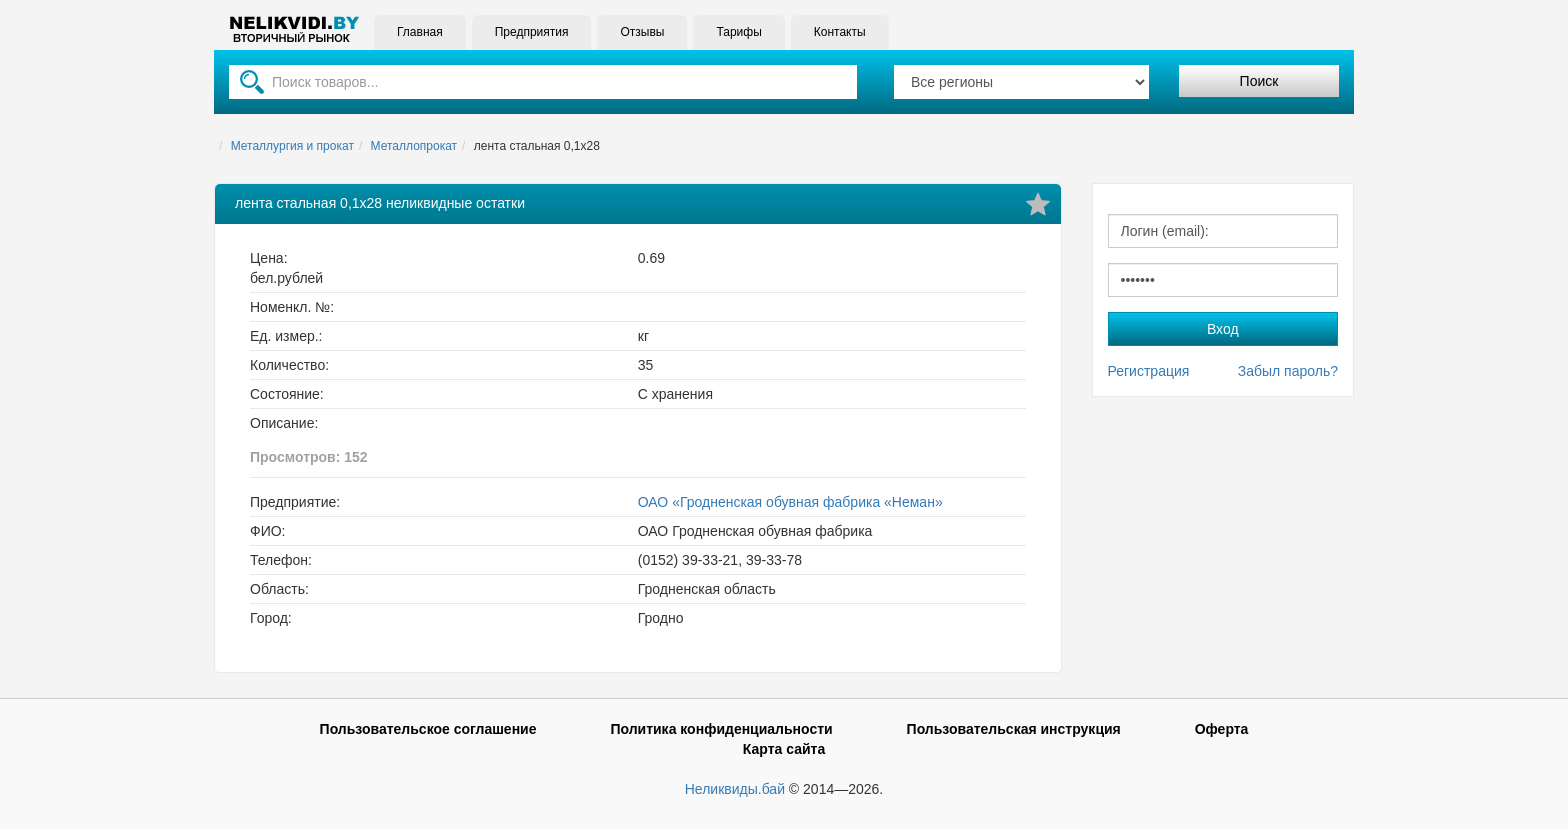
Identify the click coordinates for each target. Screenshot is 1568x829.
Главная (420, 32)
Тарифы (738, 32)
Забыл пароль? (1288, 371)
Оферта (1222, 729)
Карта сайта (784, 749)
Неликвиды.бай (735, 789)
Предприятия (532, 32)
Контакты (840, 32)
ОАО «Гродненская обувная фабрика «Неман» (790, 502)
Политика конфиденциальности (721, 729)
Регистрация (1149, 371)
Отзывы (642, 32)
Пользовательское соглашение (428, 729)
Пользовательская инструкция (1014, 729)
